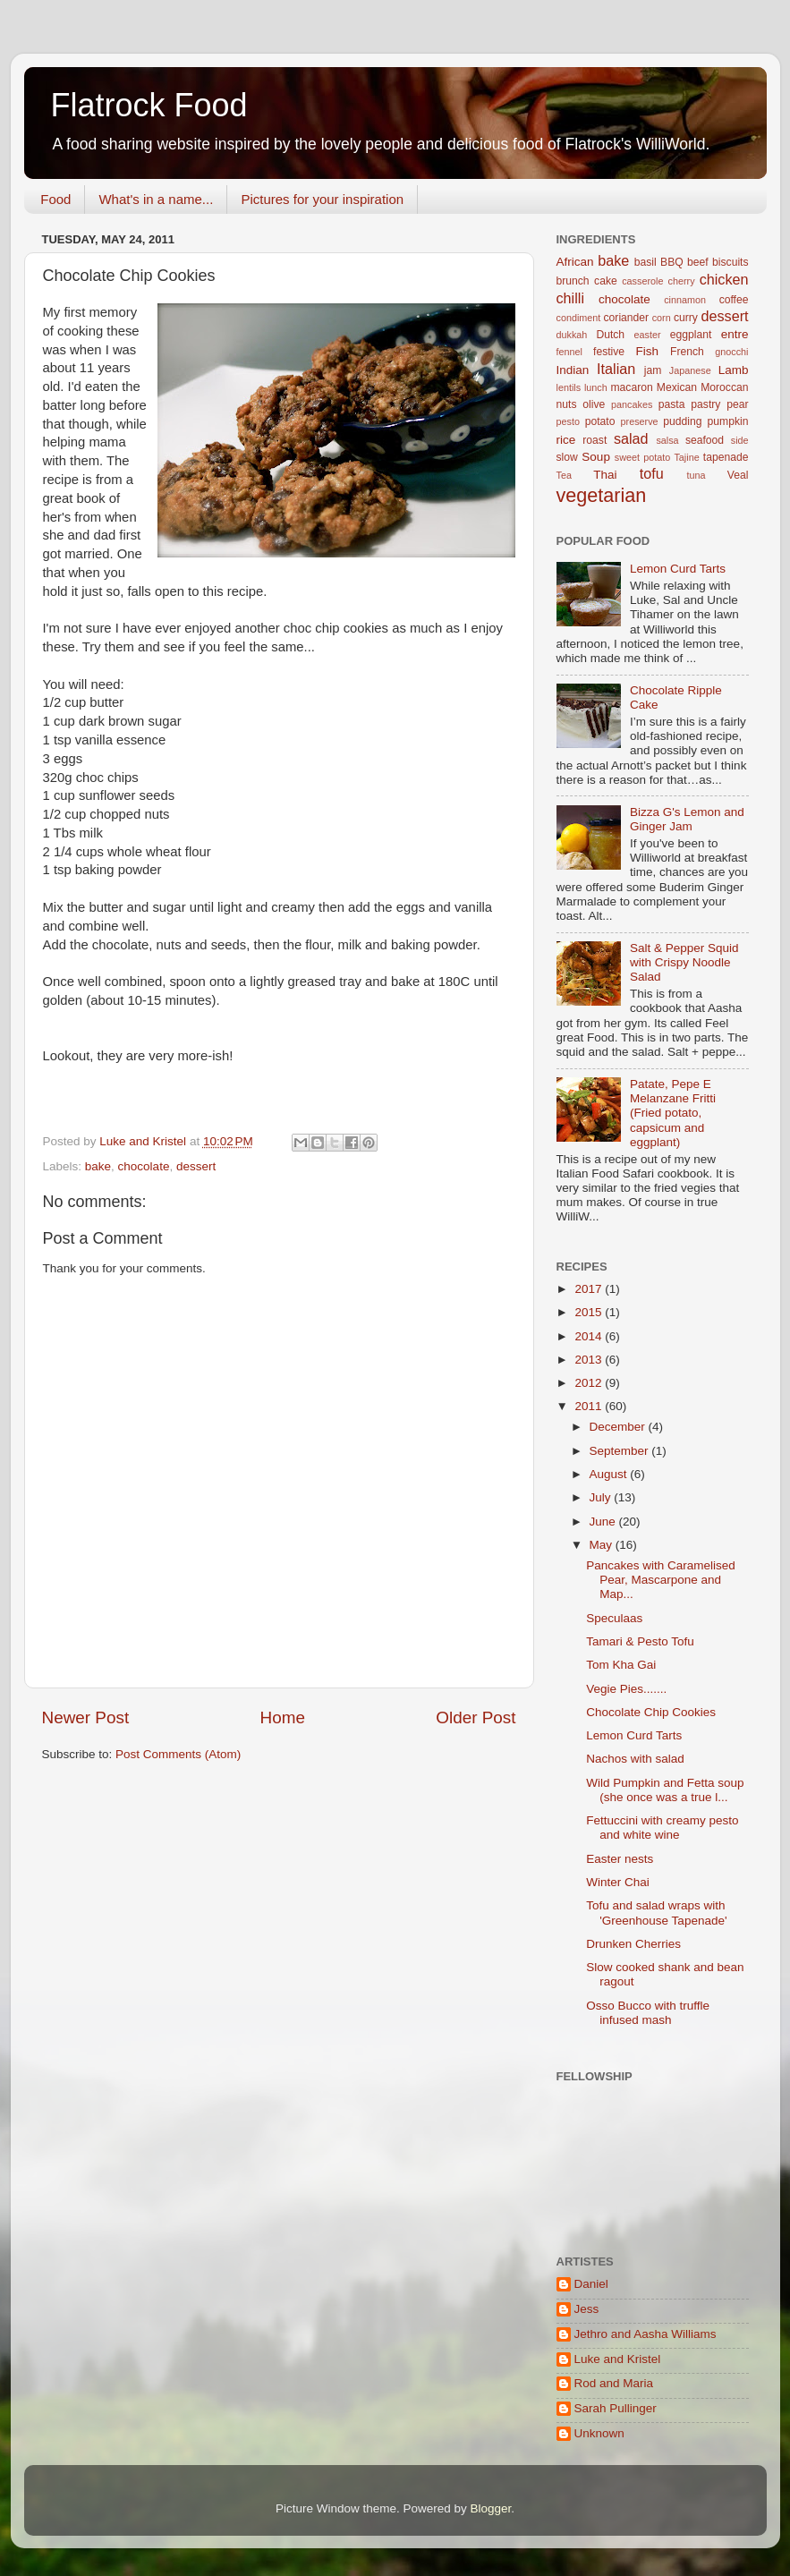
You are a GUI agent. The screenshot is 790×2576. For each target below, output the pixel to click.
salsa (667, 440)
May (603, 1545)
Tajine (686, 457)
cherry (681, 281)
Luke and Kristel (617, 2359)
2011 (589, 1406)
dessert (196, 1166)
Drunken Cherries (633, 1944)
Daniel (591, 2284)
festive (608, 351)
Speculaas (614, 1618)
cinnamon (685, 299)
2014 (589, 1336)
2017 (589, 1289)
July (602, 1497)
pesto (568, 421)
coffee (734, 299)
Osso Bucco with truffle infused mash (647, 2013)
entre (735, 334)
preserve (639, 421)
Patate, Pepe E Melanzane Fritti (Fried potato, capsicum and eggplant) (673, 1113)
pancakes (631, 404)
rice (566, 439)
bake (98, 1166)
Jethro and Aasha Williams (645, 2334)
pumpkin (728, 421)
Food (55, 199)
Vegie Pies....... (626, 1689)
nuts (566, 404)
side (740, 440)
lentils (569, 387)
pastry (705, 404)
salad (631, 438)
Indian (573, 370)
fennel (569, 351)
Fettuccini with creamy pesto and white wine (662, 1827)
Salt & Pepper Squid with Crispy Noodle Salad (684, 962)
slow (567, 457)
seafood (704, 440)
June (604, 1521)
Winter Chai (618, 1882)
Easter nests (619, 1859)
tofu (652, 473)
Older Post (475, 1717)
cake (605, 281)
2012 (589, 1383)
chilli (570, 298)
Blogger (491, 2508)
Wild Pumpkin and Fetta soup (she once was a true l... (664, 1790)
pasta (671, 404)
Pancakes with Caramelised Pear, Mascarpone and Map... (660, 1580)
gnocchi (731, 351)
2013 (589, 1359)
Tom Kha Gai (621, 1664)
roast (594, 440)
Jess (586, 2309)
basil (645, 262)
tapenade (726, 457)
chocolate (144, 1166)
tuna (696, 475)
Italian (616, 369)
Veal (738, 475)
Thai (604, 474)
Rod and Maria (614, 2383)
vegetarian (601, 495)
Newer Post (86, 1717)
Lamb (733, 370)
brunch (573, 281)
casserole (642, 281)
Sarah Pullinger (615, 2408)
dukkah (572, 334)
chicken (724, 279)
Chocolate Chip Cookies (651, 1712)
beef (698, 262)
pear (737, 404)
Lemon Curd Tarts (678, 568)
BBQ (672, 262)
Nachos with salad (635, 1758)
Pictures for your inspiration (322, 199)
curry (686, 317)
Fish (647, 351)
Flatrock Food (149, 105)
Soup (596, 456)
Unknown (599, 2433)
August (610, 1474)
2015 (589, 1312)
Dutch (610, 334)
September (621, 1451)
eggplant (691, 334)
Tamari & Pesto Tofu (640, 1641)
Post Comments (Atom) (178, 1754)
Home (282, 1717)
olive (593, 404)
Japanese (690, 370)
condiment (578, 317)
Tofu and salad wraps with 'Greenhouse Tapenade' (656, 1912)
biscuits (730, 262)
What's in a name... (155, 199)
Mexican (677, 387)
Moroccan (724, 387)
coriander (627, 317)
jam (653, 370)
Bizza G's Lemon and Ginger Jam (687, 819)
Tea (564, 475)
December (619, 1426)
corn (661, 317)
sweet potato (642, 457)
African (575, 261)
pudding (682, 421)
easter (647, 334)
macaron (631, 387)
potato (600, 421)
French (687, 351)
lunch (595, 387)
